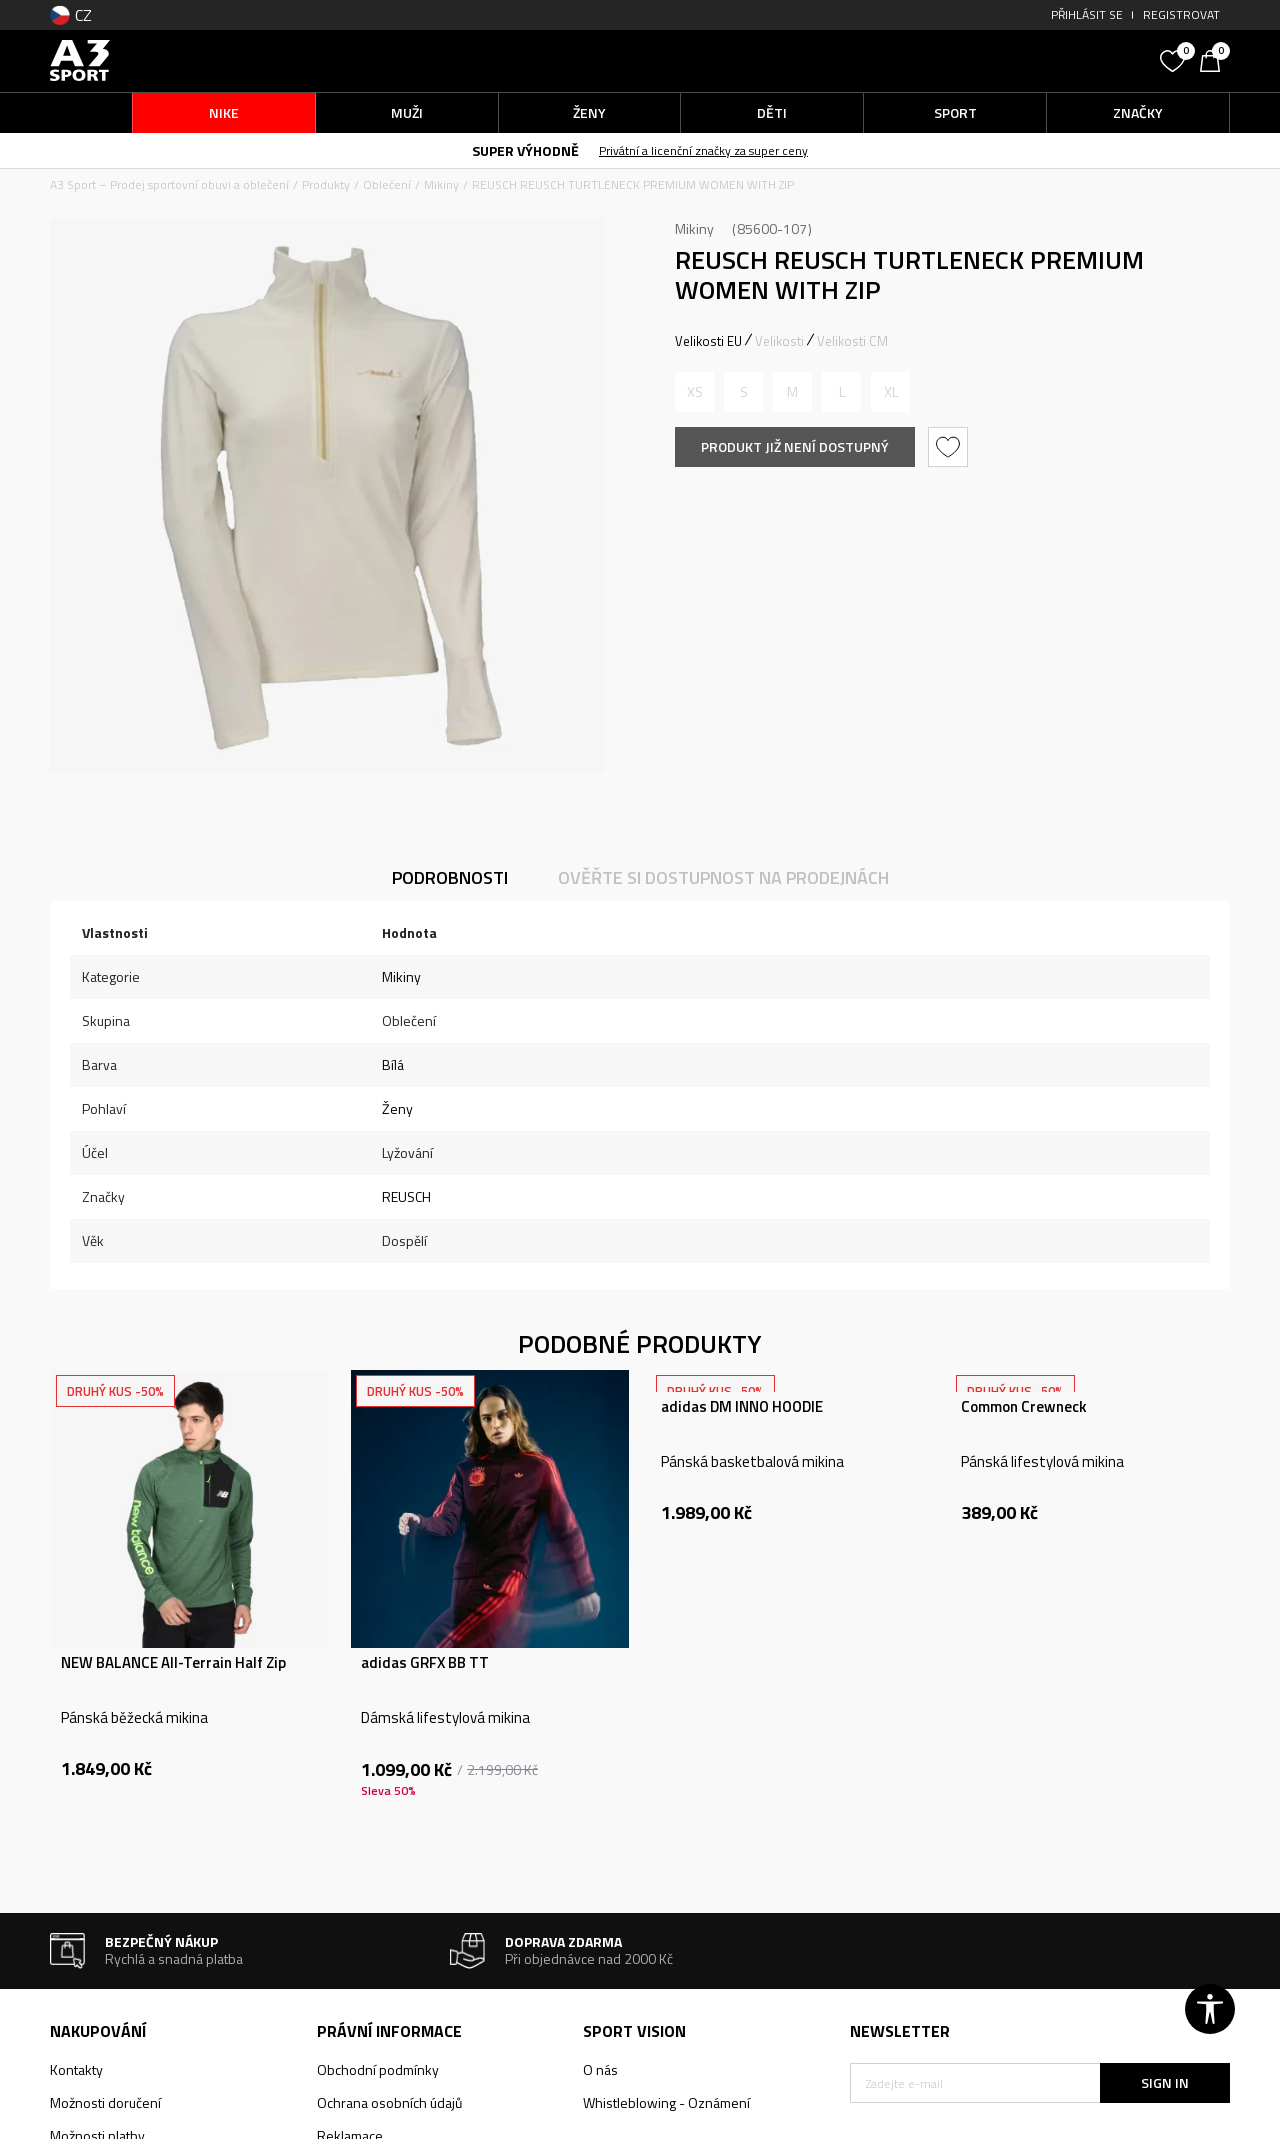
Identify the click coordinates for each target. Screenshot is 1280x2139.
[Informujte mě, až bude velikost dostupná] (694, 392)
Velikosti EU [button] (708, 341)
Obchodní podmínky (378, 2069)
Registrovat (1181, 14)
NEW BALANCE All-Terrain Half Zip (173, 1663)
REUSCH (406, 1196)
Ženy (397, 1108)
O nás (600, 2069)
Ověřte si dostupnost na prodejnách (723, 877)
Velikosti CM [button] (852, 341)
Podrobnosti (450, 877)
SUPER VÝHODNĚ (525, 150)
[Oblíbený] (1175, 59)
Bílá (393, 1064)
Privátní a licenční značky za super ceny (703, 150)
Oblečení (387, 184)
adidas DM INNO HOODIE (742, 1407)
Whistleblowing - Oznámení (666, 2102)
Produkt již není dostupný (795, 446)
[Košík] (1215, 59)
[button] (1000, 60)
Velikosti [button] (779, 341)
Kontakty (76, 2069)
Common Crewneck (1024, 1407)
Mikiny (441, 184)
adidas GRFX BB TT (425, 1663)
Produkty (326, 184)
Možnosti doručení (105, 2102)
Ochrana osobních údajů (389, 2102)
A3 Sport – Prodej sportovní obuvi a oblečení (169, 184)
